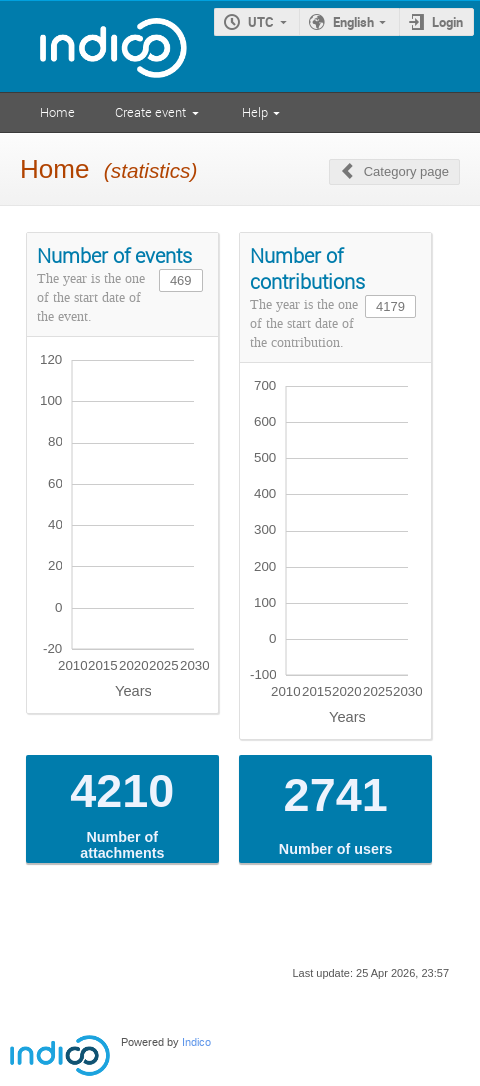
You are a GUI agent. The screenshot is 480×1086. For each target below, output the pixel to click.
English (353, 22)
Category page (406, 171)
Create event (150, 112)
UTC (261, 22)
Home (57, 112)
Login (447, 22)
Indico (196, 1042)
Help (255, 112)
